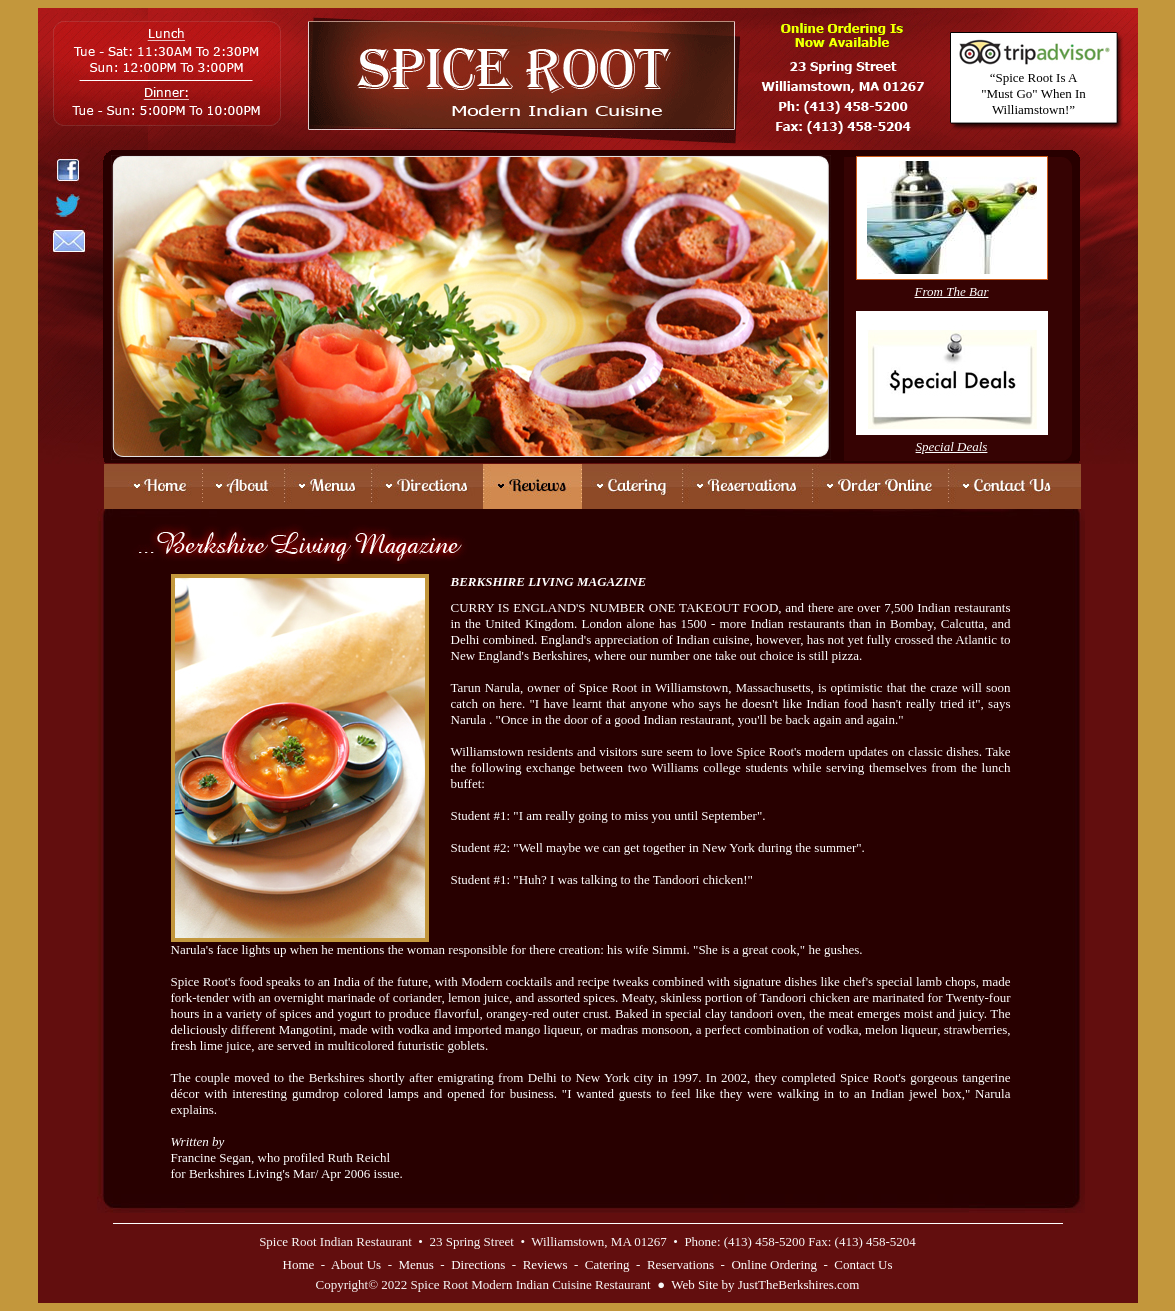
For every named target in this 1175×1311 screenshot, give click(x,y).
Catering (607, 1264)
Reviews (545, 1264)
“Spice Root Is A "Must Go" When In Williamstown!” (1033, 93)
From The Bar (952, 291)
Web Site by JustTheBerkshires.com (765, 1284)
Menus (415, 1264)
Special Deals (952, 446)
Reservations (680, 1264)
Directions (478, 1264)
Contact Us (863, 1264)
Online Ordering (774, 1264)
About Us (356, 1264)
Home (299, 1264)
